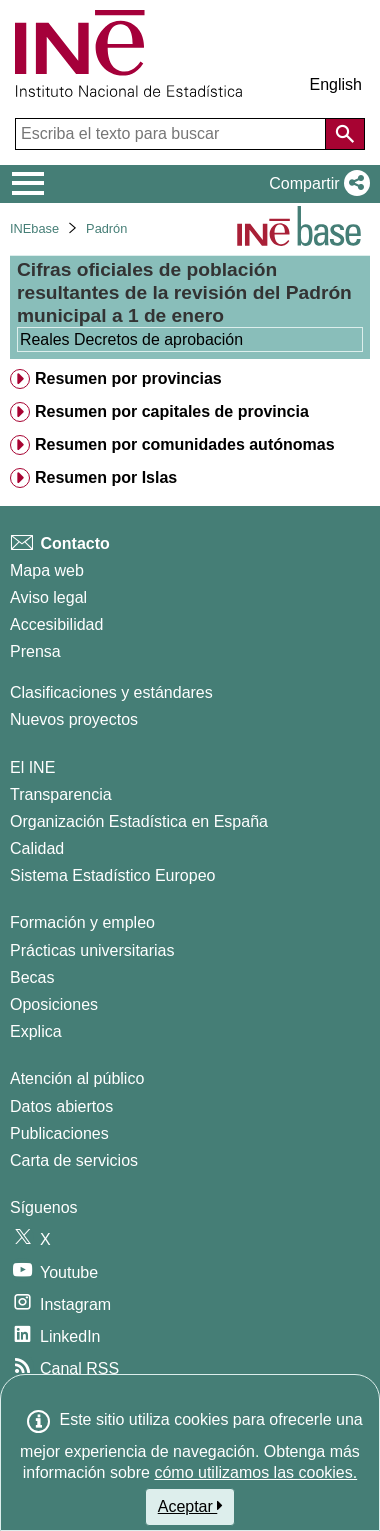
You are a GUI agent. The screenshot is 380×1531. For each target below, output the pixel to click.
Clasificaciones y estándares (111, 692)
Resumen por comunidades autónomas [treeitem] (185, 444)
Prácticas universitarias (92, 950)
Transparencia (61, 794)
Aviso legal (48, 597)
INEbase (34, 228)
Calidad (37, 848)
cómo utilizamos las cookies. (255, 1472)
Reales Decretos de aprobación (131, 339)
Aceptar (190, 1506)
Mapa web (47, 570)
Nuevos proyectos (74, 719)
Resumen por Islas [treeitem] (106, 477)
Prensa (35, 651)
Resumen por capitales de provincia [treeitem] (172, 411)
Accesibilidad (56, 624)
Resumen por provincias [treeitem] (128, 378)
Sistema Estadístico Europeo (112, 875)
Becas (32, 977)
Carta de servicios (74, 1160)
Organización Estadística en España (139, 821)
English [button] (336, 84)
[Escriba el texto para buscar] (172, 134)
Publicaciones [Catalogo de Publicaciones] (59, 1133)
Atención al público (77, 1078)
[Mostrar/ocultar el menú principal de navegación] (28, 184)
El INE (32, 767)
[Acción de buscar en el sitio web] (345, 134)
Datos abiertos (61, 1106)
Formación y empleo (82, 922)
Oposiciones (54, 1004)
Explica (36, 1031)
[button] (315, 184)
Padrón (106, 228)
